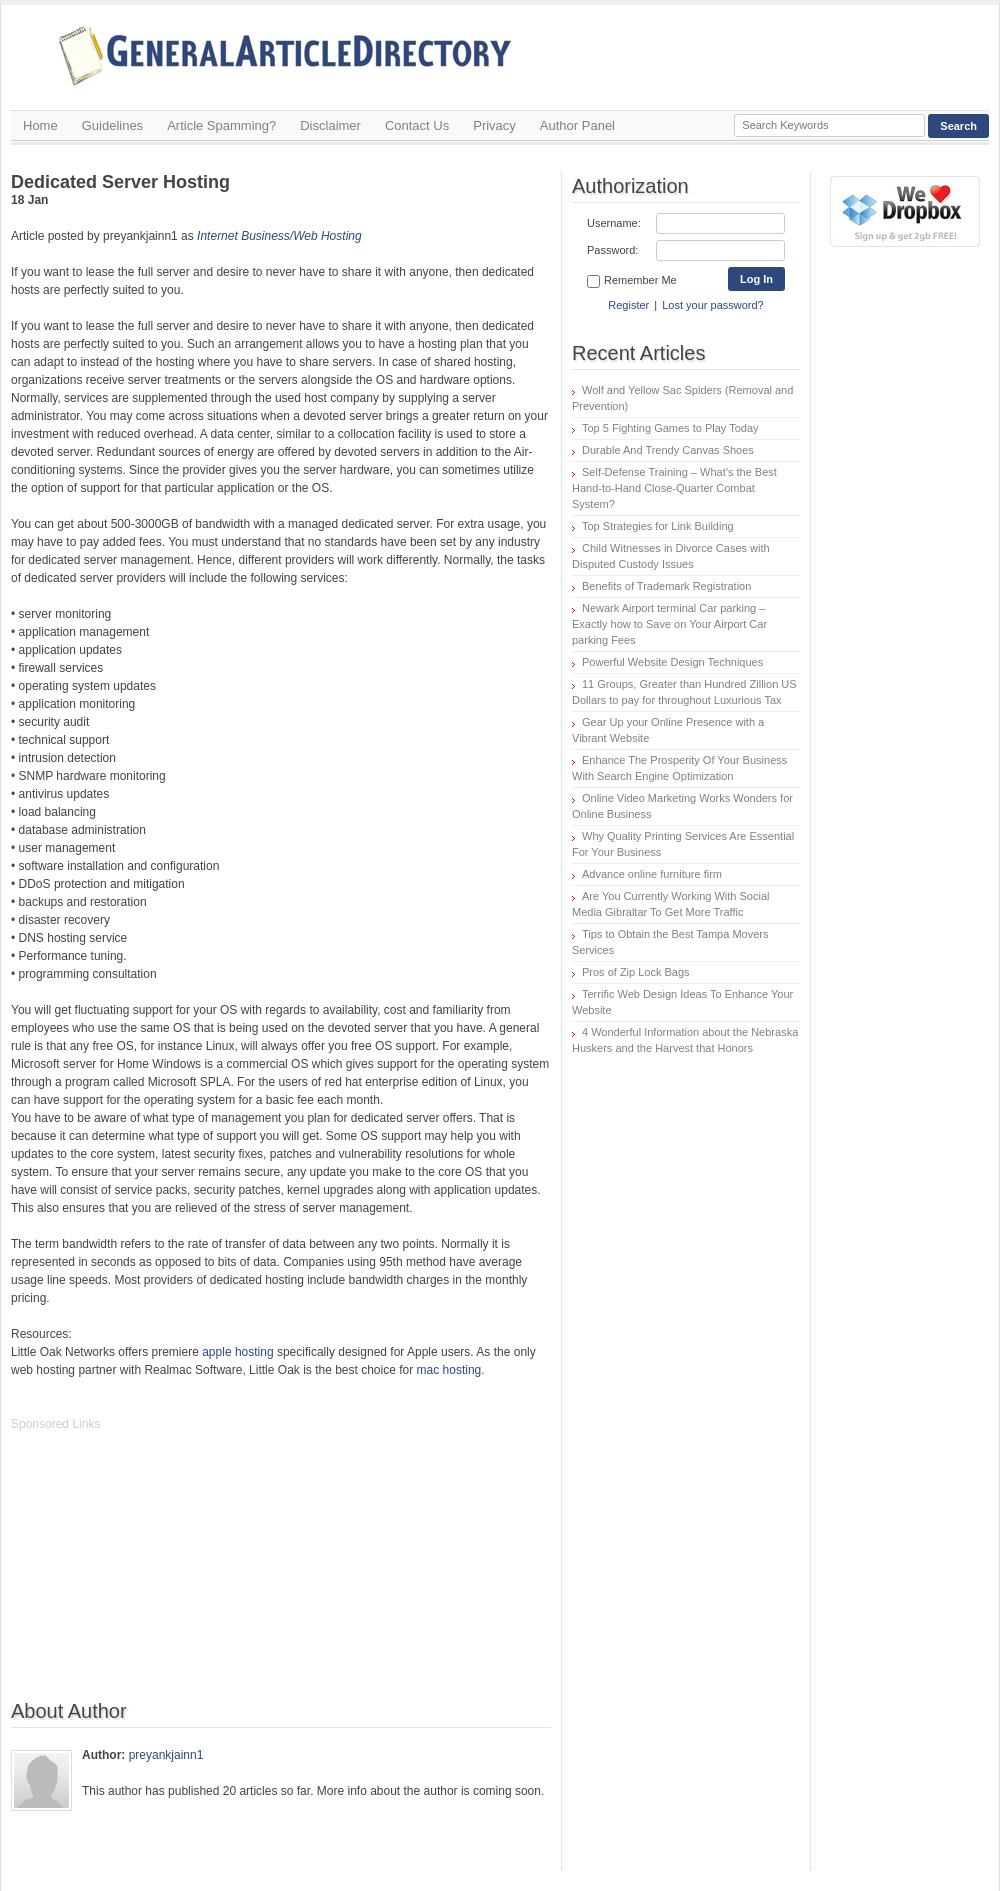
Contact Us (417, 125)
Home (40, 125)
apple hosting (237, 1352)
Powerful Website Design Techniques (672, 662)
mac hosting (449, 1370)
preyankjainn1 (166, 1755)
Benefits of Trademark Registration (666, 586)
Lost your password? (713, 305)
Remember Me (632, 281)
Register (628, 305)
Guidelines (112, 125)
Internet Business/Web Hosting (279, 236)
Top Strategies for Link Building (658, 526)
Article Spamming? (221, 125)
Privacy (494, 125)
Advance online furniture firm (652, 874)
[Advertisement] (161, 1576)
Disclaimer (330, 125)
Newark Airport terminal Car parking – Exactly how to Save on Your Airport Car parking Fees (669, 624)
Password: (612, 250)
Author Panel (577, 125)
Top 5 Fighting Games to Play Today (670, 428)
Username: (614, 223)
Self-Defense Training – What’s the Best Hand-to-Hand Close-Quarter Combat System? (674, 488)
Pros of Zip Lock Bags (636, 972)
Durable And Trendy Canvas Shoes (668, 450)
